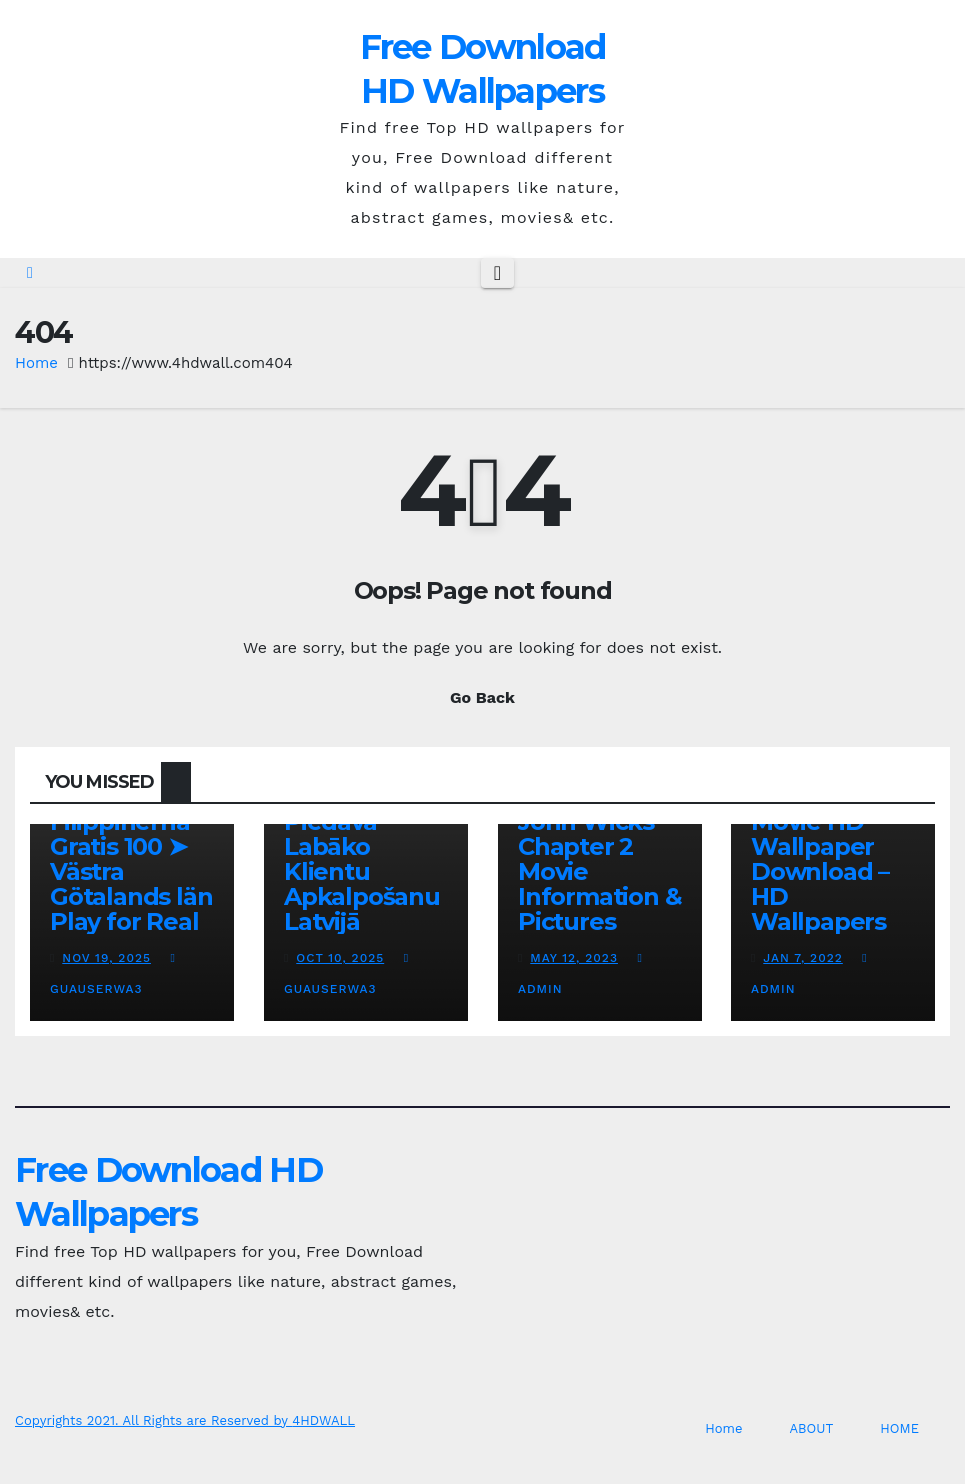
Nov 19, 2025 (106, 958)
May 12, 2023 (574, 958)
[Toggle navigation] (497, 273)
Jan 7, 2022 (804, 958)
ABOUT (811, 1428)
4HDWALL (323, 1420)
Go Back (482, 697)
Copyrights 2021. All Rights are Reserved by (153, 1420)
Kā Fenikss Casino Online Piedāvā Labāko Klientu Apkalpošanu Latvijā (364, 846)
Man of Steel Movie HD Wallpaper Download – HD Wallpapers (825, 859)
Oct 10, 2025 (340, 958)
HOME (899, 1428)
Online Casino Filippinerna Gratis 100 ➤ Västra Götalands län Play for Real (131, 859)
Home (36, 363)
